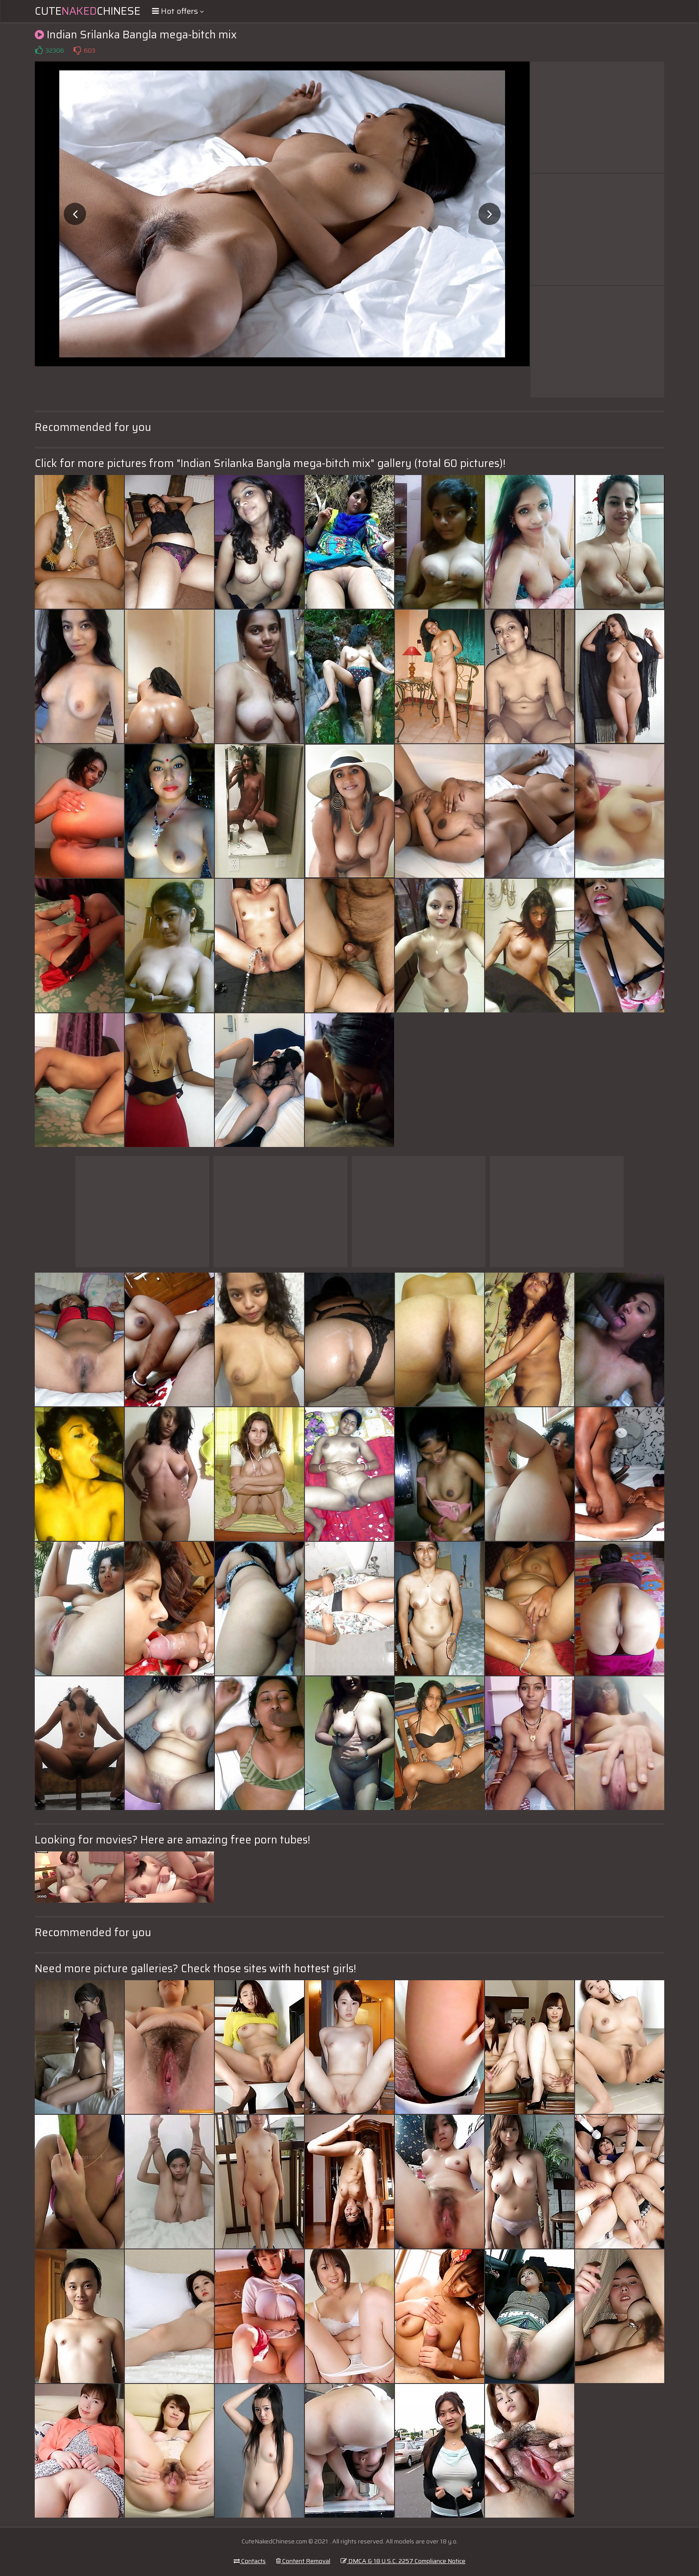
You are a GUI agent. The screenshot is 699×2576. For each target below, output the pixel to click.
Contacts (250, 2561)
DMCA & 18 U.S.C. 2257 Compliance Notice (403, 2561)
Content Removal (303, 2561)
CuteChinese (87, 11)
